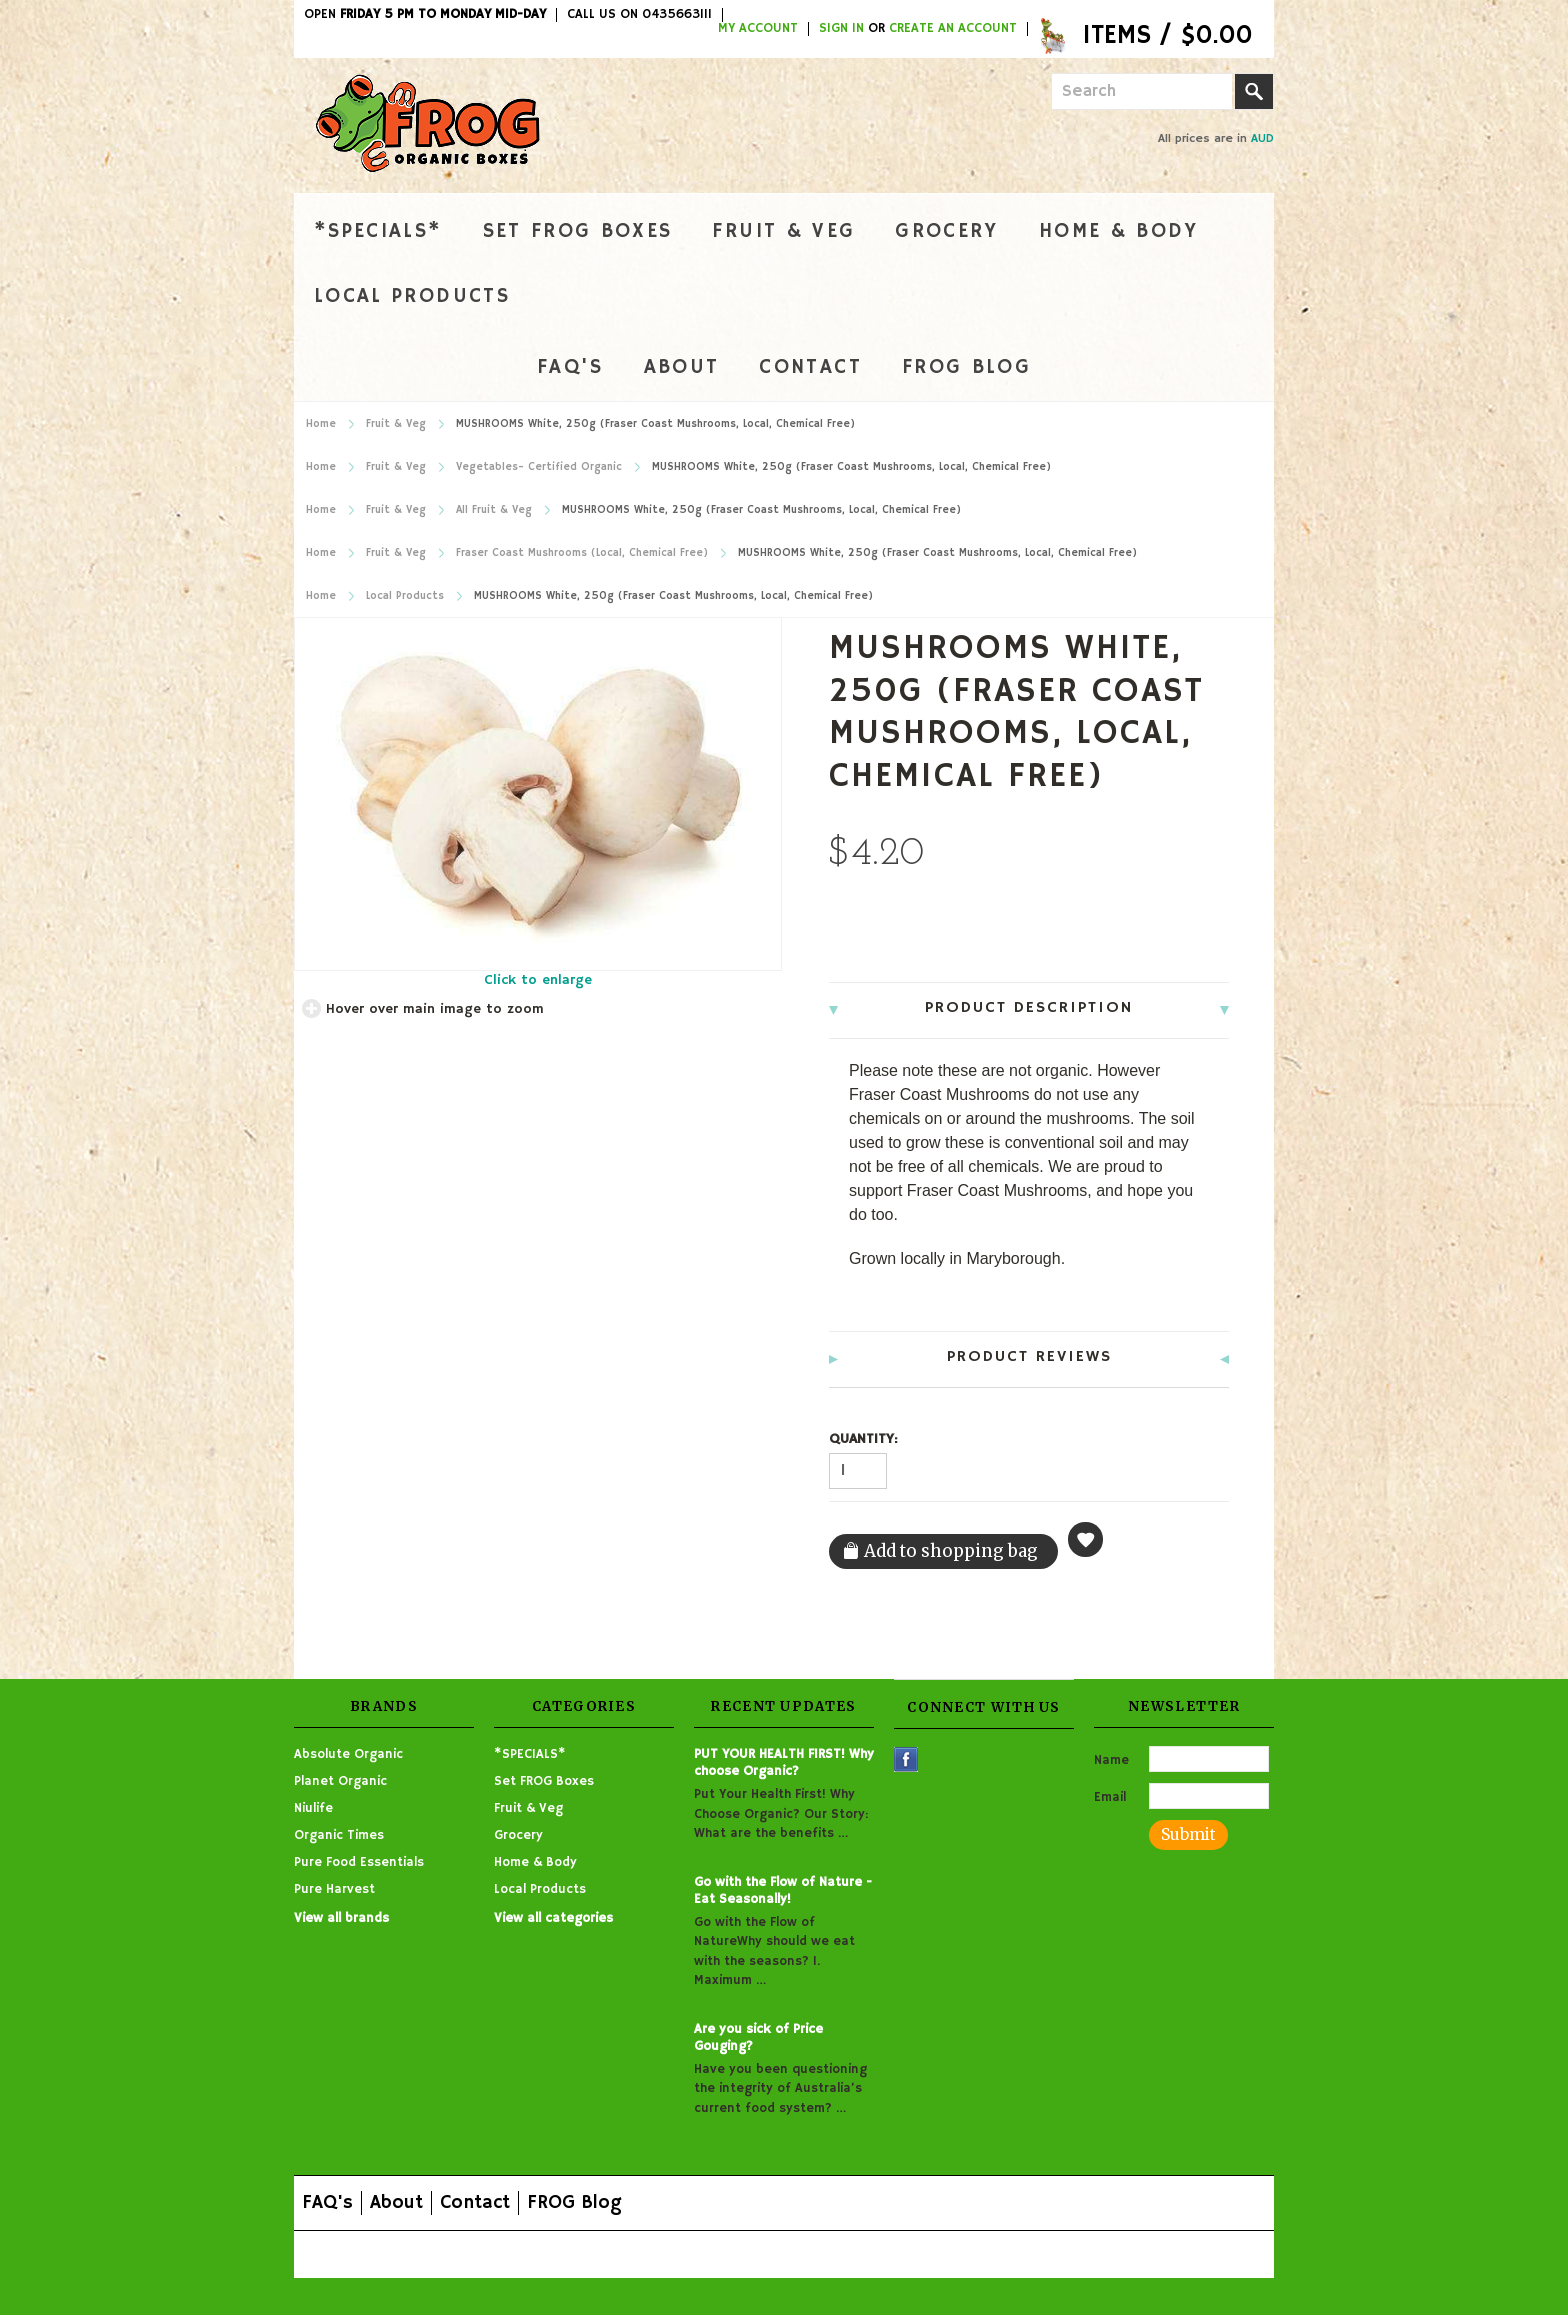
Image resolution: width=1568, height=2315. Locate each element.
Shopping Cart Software (695, 2254)
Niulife (313, 1808)
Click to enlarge (538, 980)
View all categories (553, 1918)
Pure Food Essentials (359, 1862)
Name (1111, 1760)
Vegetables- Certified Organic (539, 467)
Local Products (412, 296)
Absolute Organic (348, 1754)
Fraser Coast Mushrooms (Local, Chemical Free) (582, 553)
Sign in (841, 29)
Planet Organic (340, 1781)
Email (1110, 1797)
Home (321, 424)
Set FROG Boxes (578, 231)
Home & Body (1119, 231)
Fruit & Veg (783, 231)
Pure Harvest (334, 1889)
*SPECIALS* (378, 231)
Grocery (946, 231)
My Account (758, 29)
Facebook (906, 1759)
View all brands (341, 1918)
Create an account (953, 29)
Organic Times (339, 1835)
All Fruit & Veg (494, 510)
